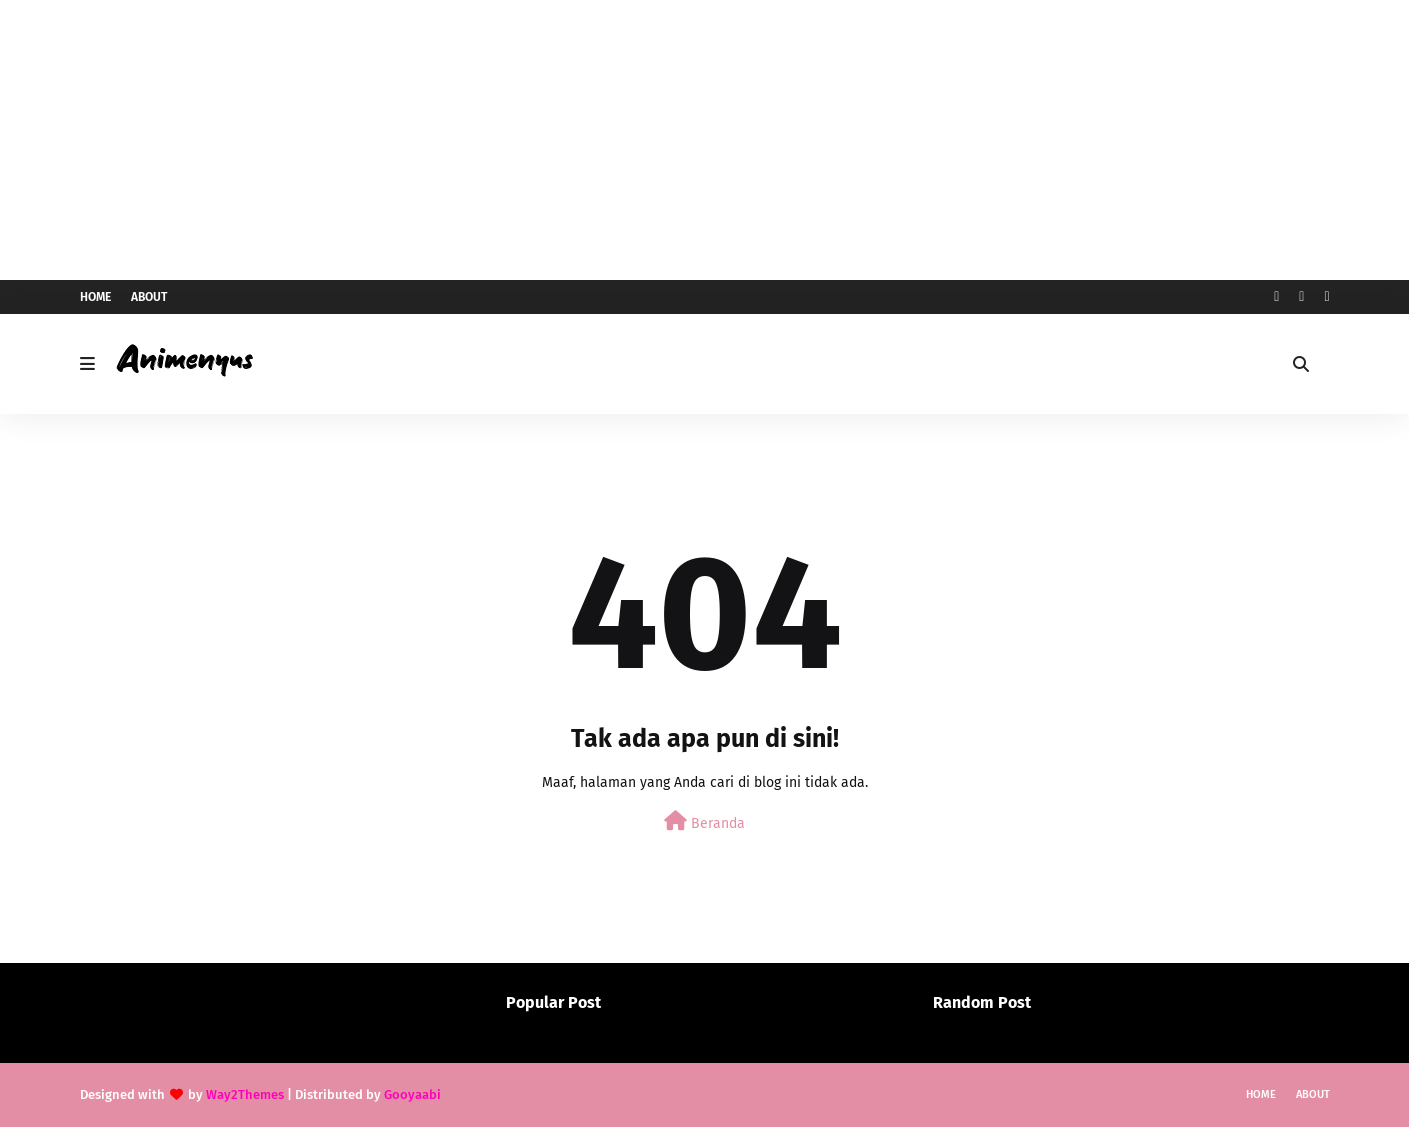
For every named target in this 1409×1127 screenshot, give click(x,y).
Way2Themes (245, 1094)
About (149, 297)
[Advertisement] (705, 140)
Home (95, 297)
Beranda (704, 821)
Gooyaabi (412, 1094)
